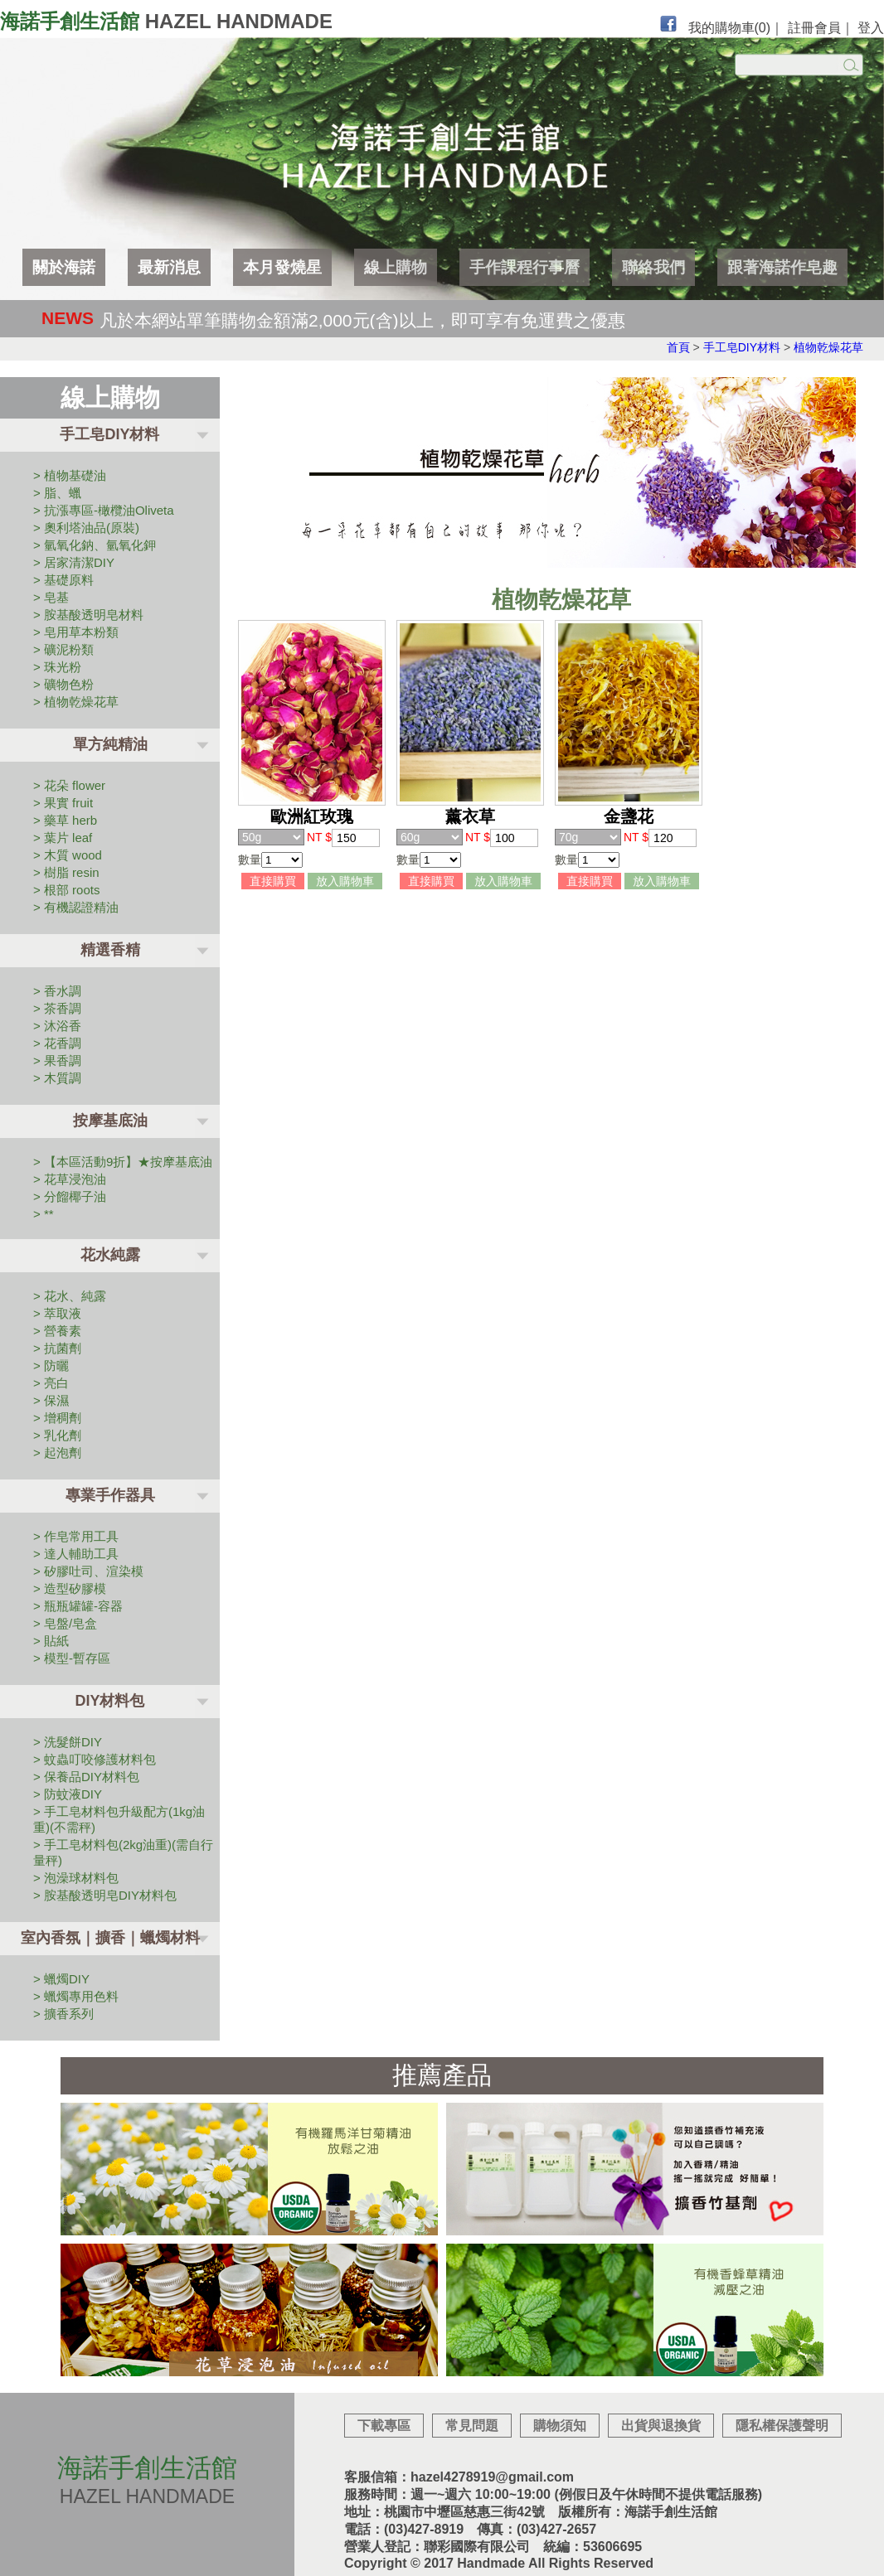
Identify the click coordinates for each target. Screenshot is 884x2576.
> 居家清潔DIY (73, 562)
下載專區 (383, 2426)
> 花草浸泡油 (69, 1179)
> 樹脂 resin (66, 872)
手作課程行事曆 (524, 267)
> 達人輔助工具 (76, 1554)
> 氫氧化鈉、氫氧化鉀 (94, 545)
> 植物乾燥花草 (76, 702)
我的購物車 (729, 28)
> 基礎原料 (63, 580)
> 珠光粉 (57, 667)
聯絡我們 (653, 267)
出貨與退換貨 (661, 2426)
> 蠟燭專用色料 (76, 1996)
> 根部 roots (66, 890)
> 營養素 (57, 1331)
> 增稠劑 (57, 1418)
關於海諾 (63, 267)
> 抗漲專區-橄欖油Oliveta (103, 510)
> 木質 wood (67, 855)
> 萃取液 (57, 1313)
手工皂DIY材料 (741, 347)
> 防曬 (51, 1365)
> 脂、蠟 (57, 493)
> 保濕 (51, 1400)
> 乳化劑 (57, 1435)
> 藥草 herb (65, 820)
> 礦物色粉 (63, 684)
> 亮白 (51, 1383)
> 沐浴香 (57, 1026)
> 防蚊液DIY (67, 1794)
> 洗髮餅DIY (67, 1742)
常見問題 (471, 2426)
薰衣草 (470, 816)
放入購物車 (345, 881)
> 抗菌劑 (57, 1348)
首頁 (678, 347)
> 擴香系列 (63, 2014)
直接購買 (273, 881)
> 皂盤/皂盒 (65, 1623)
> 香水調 (57, 991)
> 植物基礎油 (69, 475)
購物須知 (559, 2426)
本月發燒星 (282, 267)
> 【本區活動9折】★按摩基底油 (122, 1162)
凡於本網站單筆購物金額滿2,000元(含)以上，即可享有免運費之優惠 (362, 320)
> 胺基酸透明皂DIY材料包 (105, 1895)
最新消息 (169, 267)
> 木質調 (57, 1078)
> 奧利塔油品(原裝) (86, 528)
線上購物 (395, 267)
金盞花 (628, 816)
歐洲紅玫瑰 (311, 816)
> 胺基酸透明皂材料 (88, 615)
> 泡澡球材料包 (76, 1878)
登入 (870, 28)
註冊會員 (814, 28)
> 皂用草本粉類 (76, 632)
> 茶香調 (57, 1008)
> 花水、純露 (69, 1296)
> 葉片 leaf (62, 837)
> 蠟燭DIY (61, 1979)
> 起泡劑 (57, 1452)
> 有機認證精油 (76, 907)
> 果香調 (57, 1060)
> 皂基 (51, 597)
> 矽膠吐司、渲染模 (88, 1571)
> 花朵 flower (69, 785)
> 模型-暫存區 (71, 1658)
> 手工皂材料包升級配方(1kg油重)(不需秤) (119, 1819)
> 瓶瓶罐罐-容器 (78, 1606)
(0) (763, 28)
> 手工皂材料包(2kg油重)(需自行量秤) (123, 1852)
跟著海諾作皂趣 (782, 267)
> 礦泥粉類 (63, 649)
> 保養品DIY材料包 (86, 1777)
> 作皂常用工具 (76, 1536)
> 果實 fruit (63, 803)
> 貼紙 (51, 1641)
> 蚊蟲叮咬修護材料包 (94, 1759)
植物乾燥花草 (828, 347)
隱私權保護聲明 (782, 2426)
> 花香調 (57, 1043)
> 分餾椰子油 (69, 1196)
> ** (43, 1214)
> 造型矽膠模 (69, 1588)
